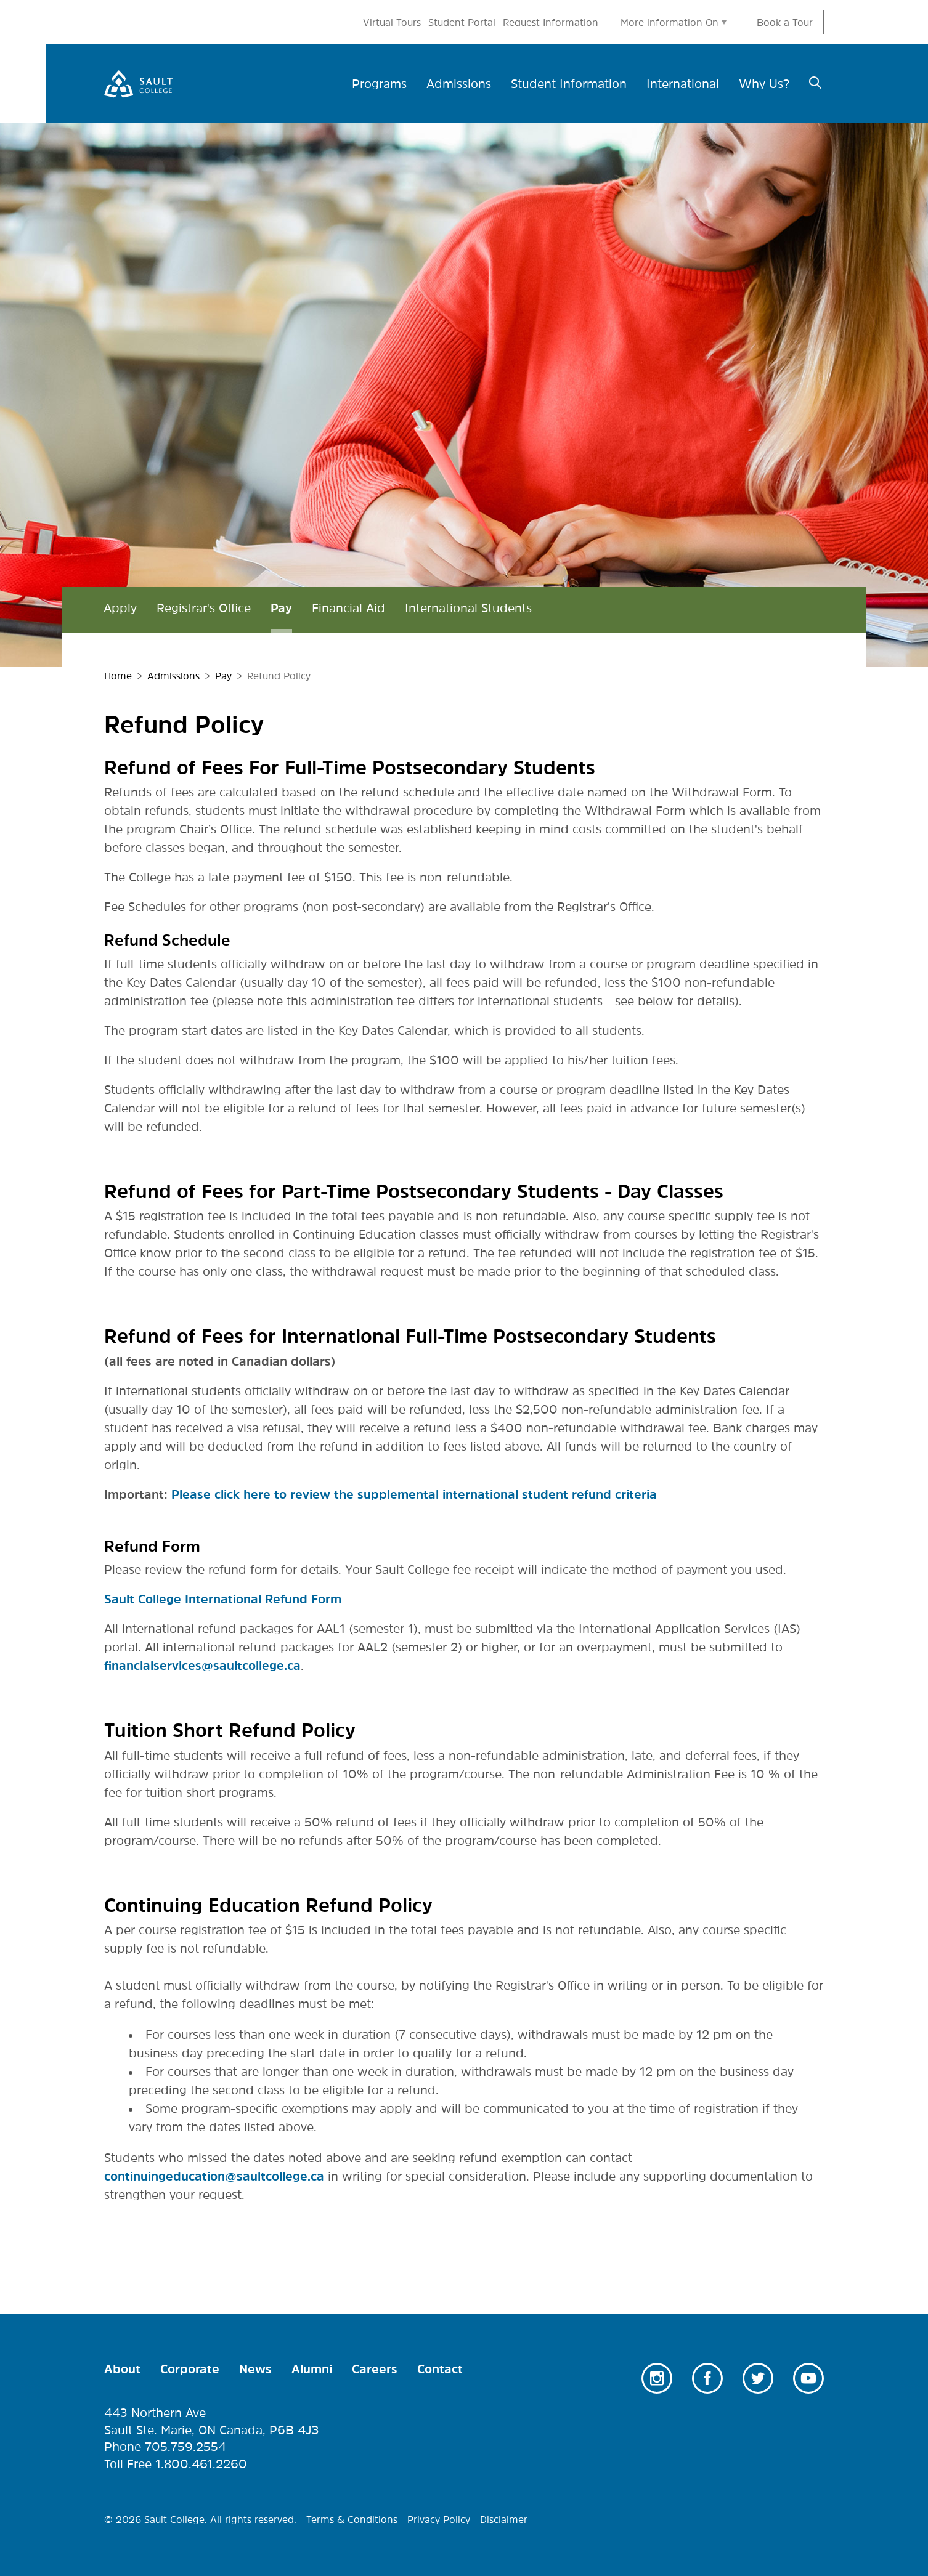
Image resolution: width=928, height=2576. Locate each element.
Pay (281, 608)
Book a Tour (785, 22)
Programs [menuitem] (379, 84)
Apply (120, 608)
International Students (468, 608)
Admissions (173, 676)
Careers (374, 2369)
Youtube (808, 2378)
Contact (440, 2369)
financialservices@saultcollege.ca (202, 1665)
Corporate (189, 2369)
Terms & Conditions (351, 2519)
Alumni (311, 2369)
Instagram (656, 2378)
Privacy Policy (438, 2519)
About (122, 2369)
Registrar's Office (204, 608)
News (255, 2369)
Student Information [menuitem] (569, 84)
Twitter (758, 2378)
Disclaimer (503, 2519)
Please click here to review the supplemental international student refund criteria (414, 1494)
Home (118, 676)
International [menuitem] (682, 84)
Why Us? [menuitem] (764, 84)
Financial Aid (348, 608)
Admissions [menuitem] (458, 84)
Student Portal (461, 22)
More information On (669, 22)
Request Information (550, 22)
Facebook (707, 2378)
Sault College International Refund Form (222, 1599)
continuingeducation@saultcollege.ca (214, 2176)
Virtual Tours (392, 22)
